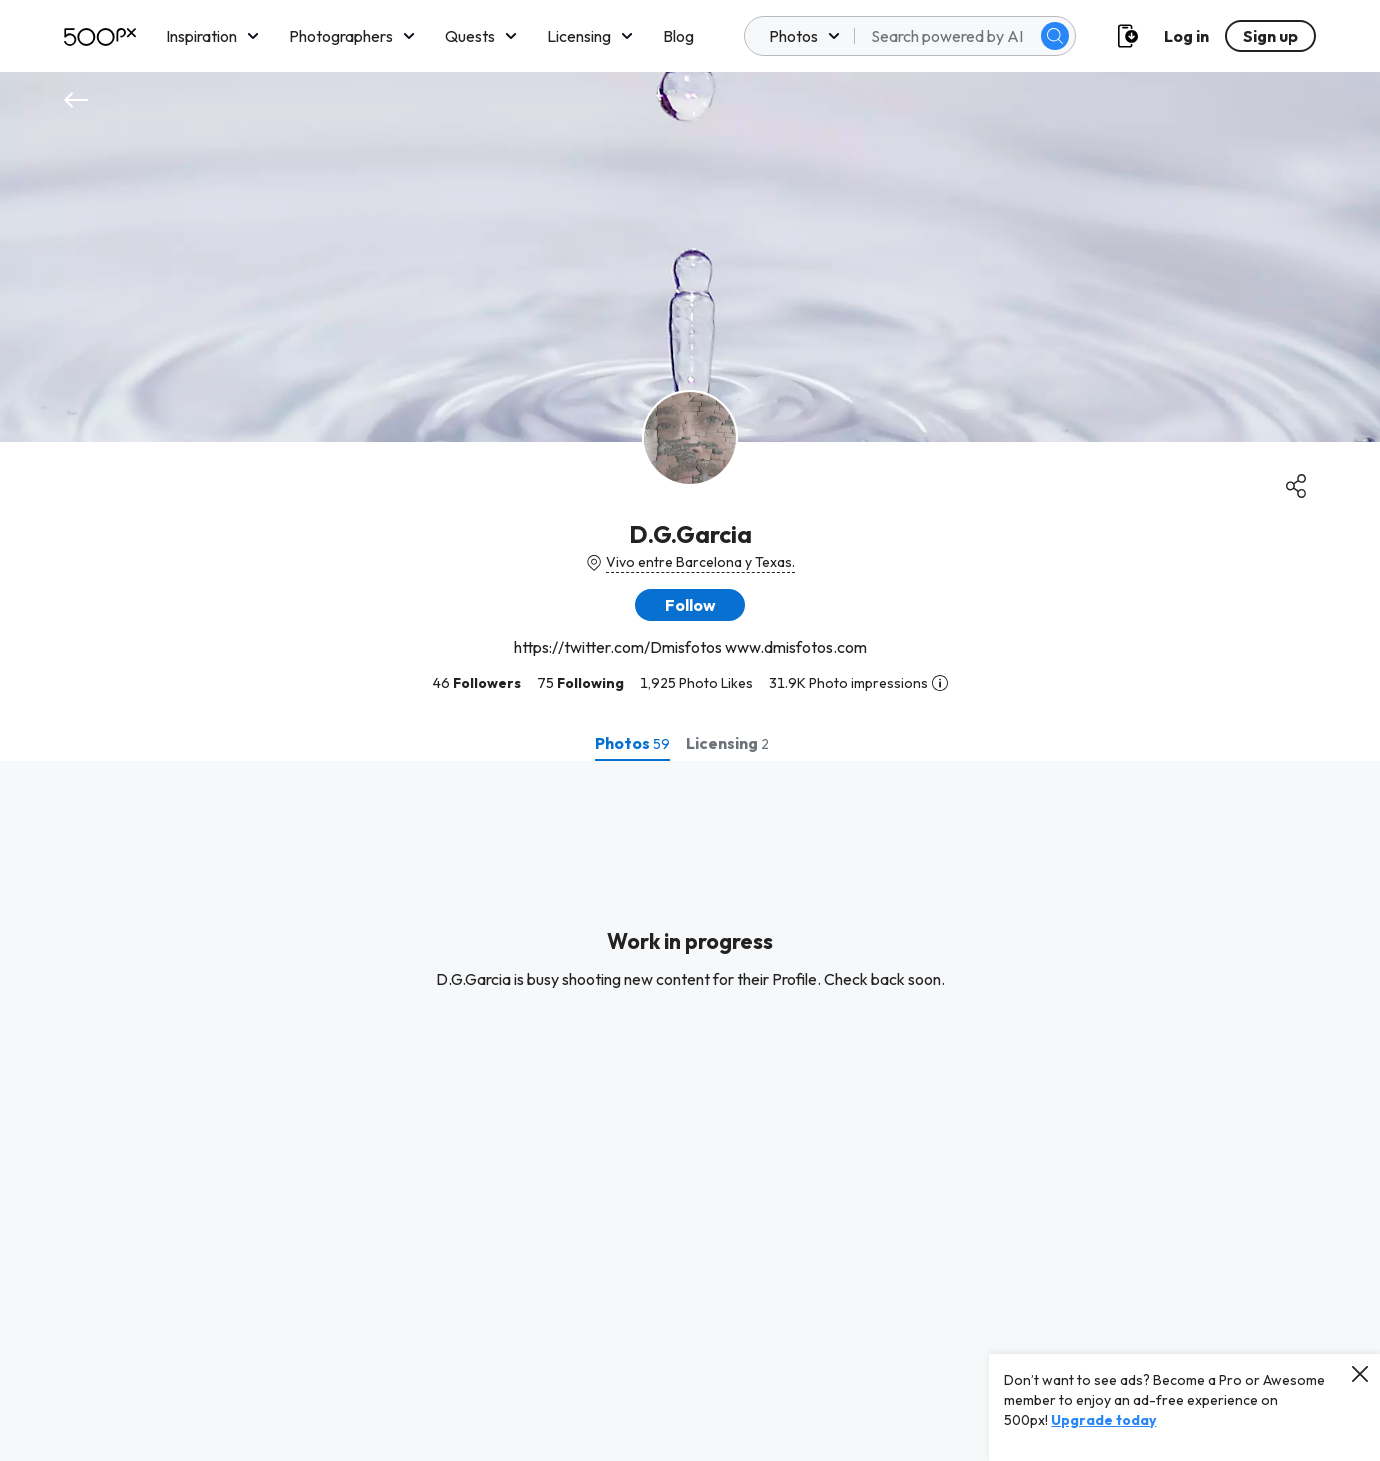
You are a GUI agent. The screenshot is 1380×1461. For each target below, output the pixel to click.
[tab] (632, 743)
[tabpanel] (690, 1111)
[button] (690, 605)
